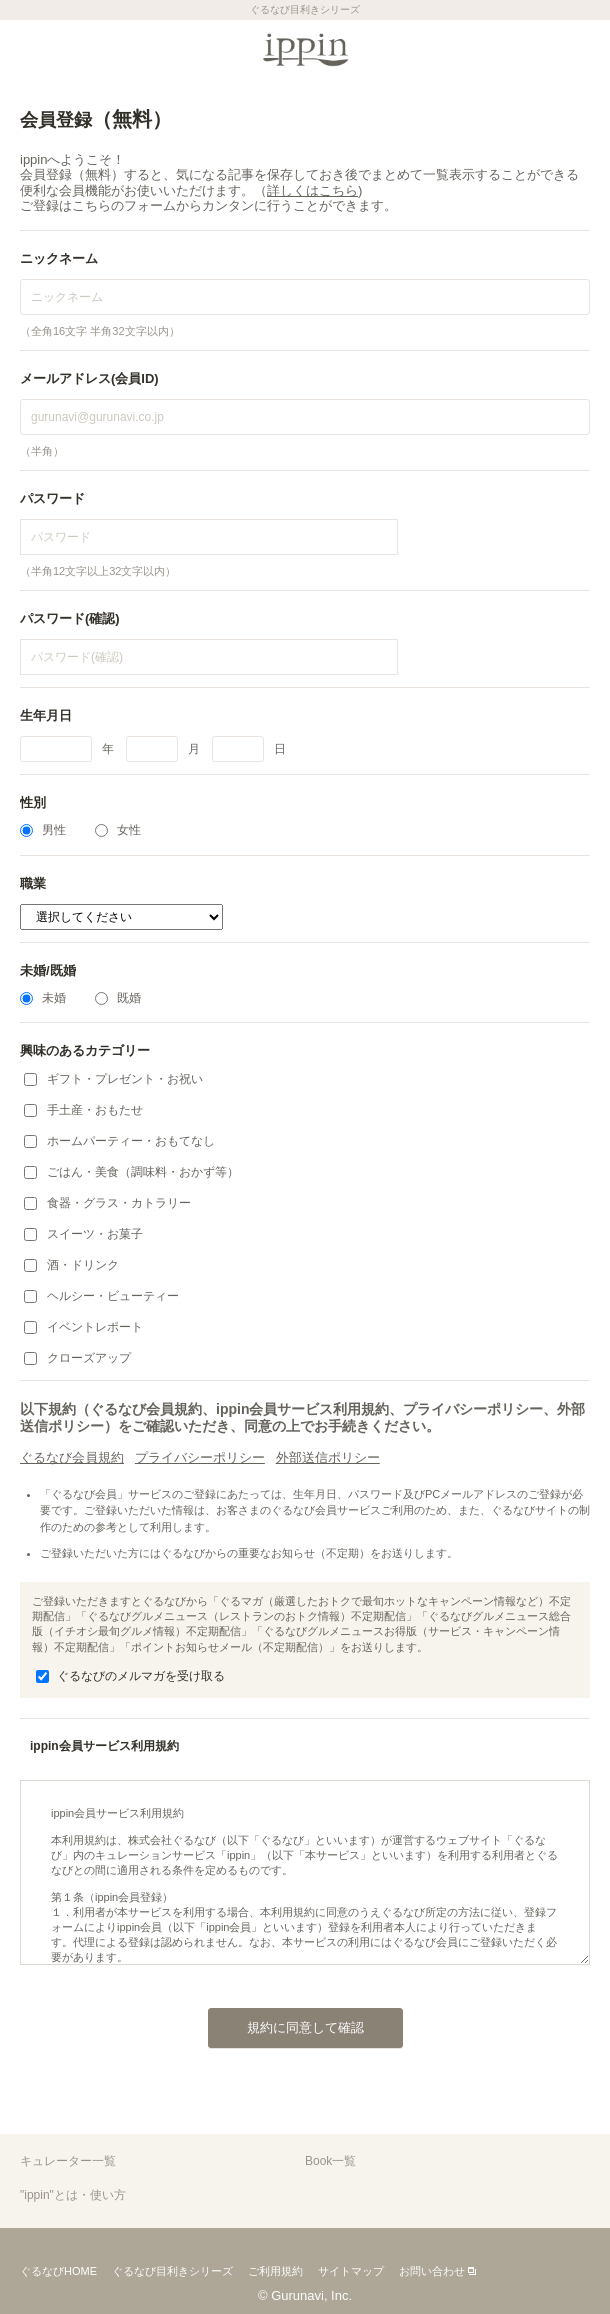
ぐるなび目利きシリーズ (172, 2271)
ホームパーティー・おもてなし (119, 1141)
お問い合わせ (432, 2271)
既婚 (118, 998)
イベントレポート (83, 1327)
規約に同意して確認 (286, 2022)
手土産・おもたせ (83, 1110)
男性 (43, 830)
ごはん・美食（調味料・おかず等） (131, 1172)
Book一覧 (330, 2161)
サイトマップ (351, 2271)
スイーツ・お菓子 (83, 1234)
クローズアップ (77, 1358)
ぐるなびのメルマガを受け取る (130, 1676)
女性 (118, 830)
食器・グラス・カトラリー (107, 1203)
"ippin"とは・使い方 (73, 2195)
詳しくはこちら (312, 190)
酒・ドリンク (71, 1265)
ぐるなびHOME (58, 2271)
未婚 (43, 998)
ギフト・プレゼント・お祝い (113, 1079)
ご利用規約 (275, 2271)
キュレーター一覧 (68, 2161)
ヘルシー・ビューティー (101, 1296)
